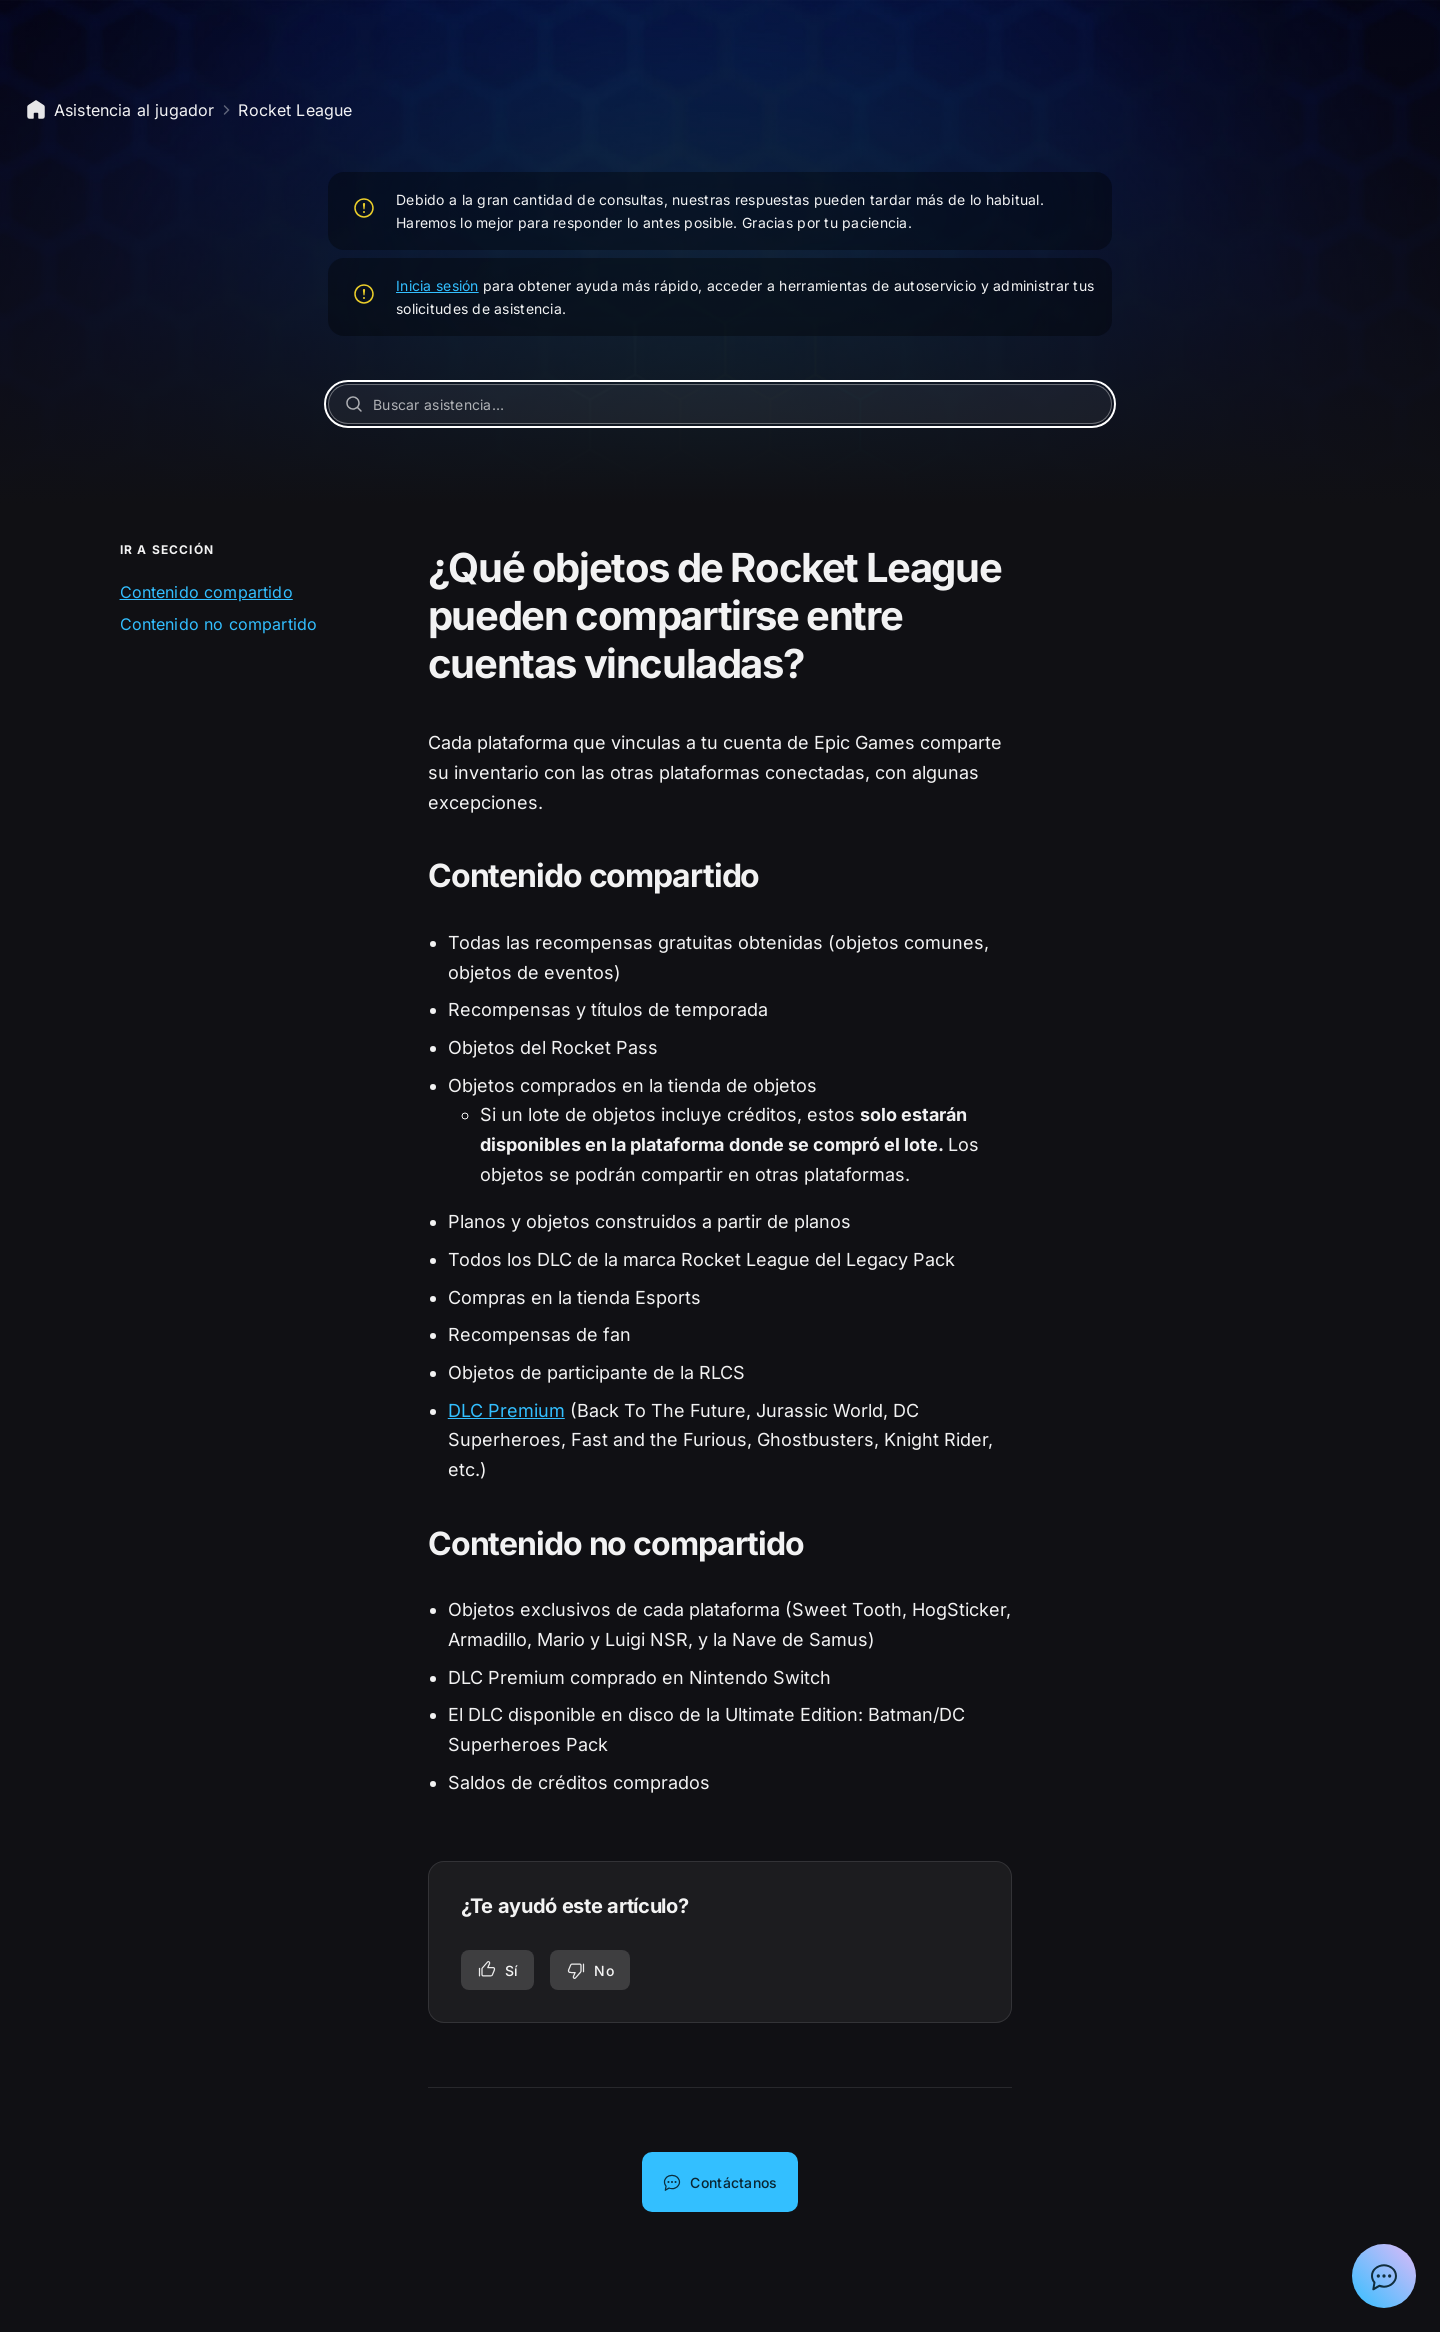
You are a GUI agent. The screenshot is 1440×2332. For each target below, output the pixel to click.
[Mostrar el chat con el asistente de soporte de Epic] (1384, 2276)
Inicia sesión (437, 285)
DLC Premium (506, 1410)
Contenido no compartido (219, 624)
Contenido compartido (206, 592)
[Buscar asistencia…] (720, 404)
